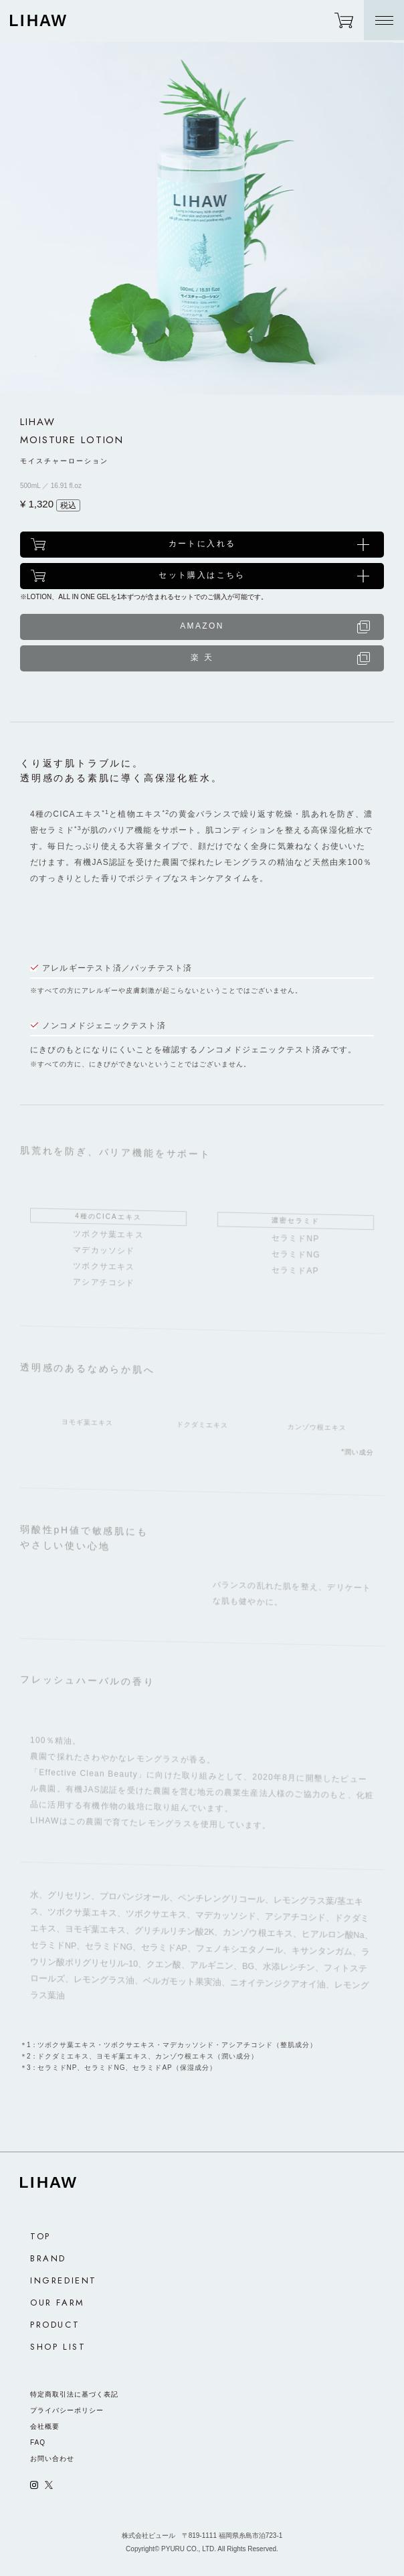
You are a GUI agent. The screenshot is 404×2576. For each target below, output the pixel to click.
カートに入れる (202, 543)
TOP (40, 2236)
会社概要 (45, 2426)
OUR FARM (57, 2302)
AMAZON (202, 626)
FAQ (37, 2442)
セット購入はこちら (202, 575)
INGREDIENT (63, 2280)
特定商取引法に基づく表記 (74, 2394)
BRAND (48, 2258)
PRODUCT (55, 2324)
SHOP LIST (58, 2346)
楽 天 (202, 657)
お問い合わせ (52, 2458)
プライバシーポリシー (67, 2410)
